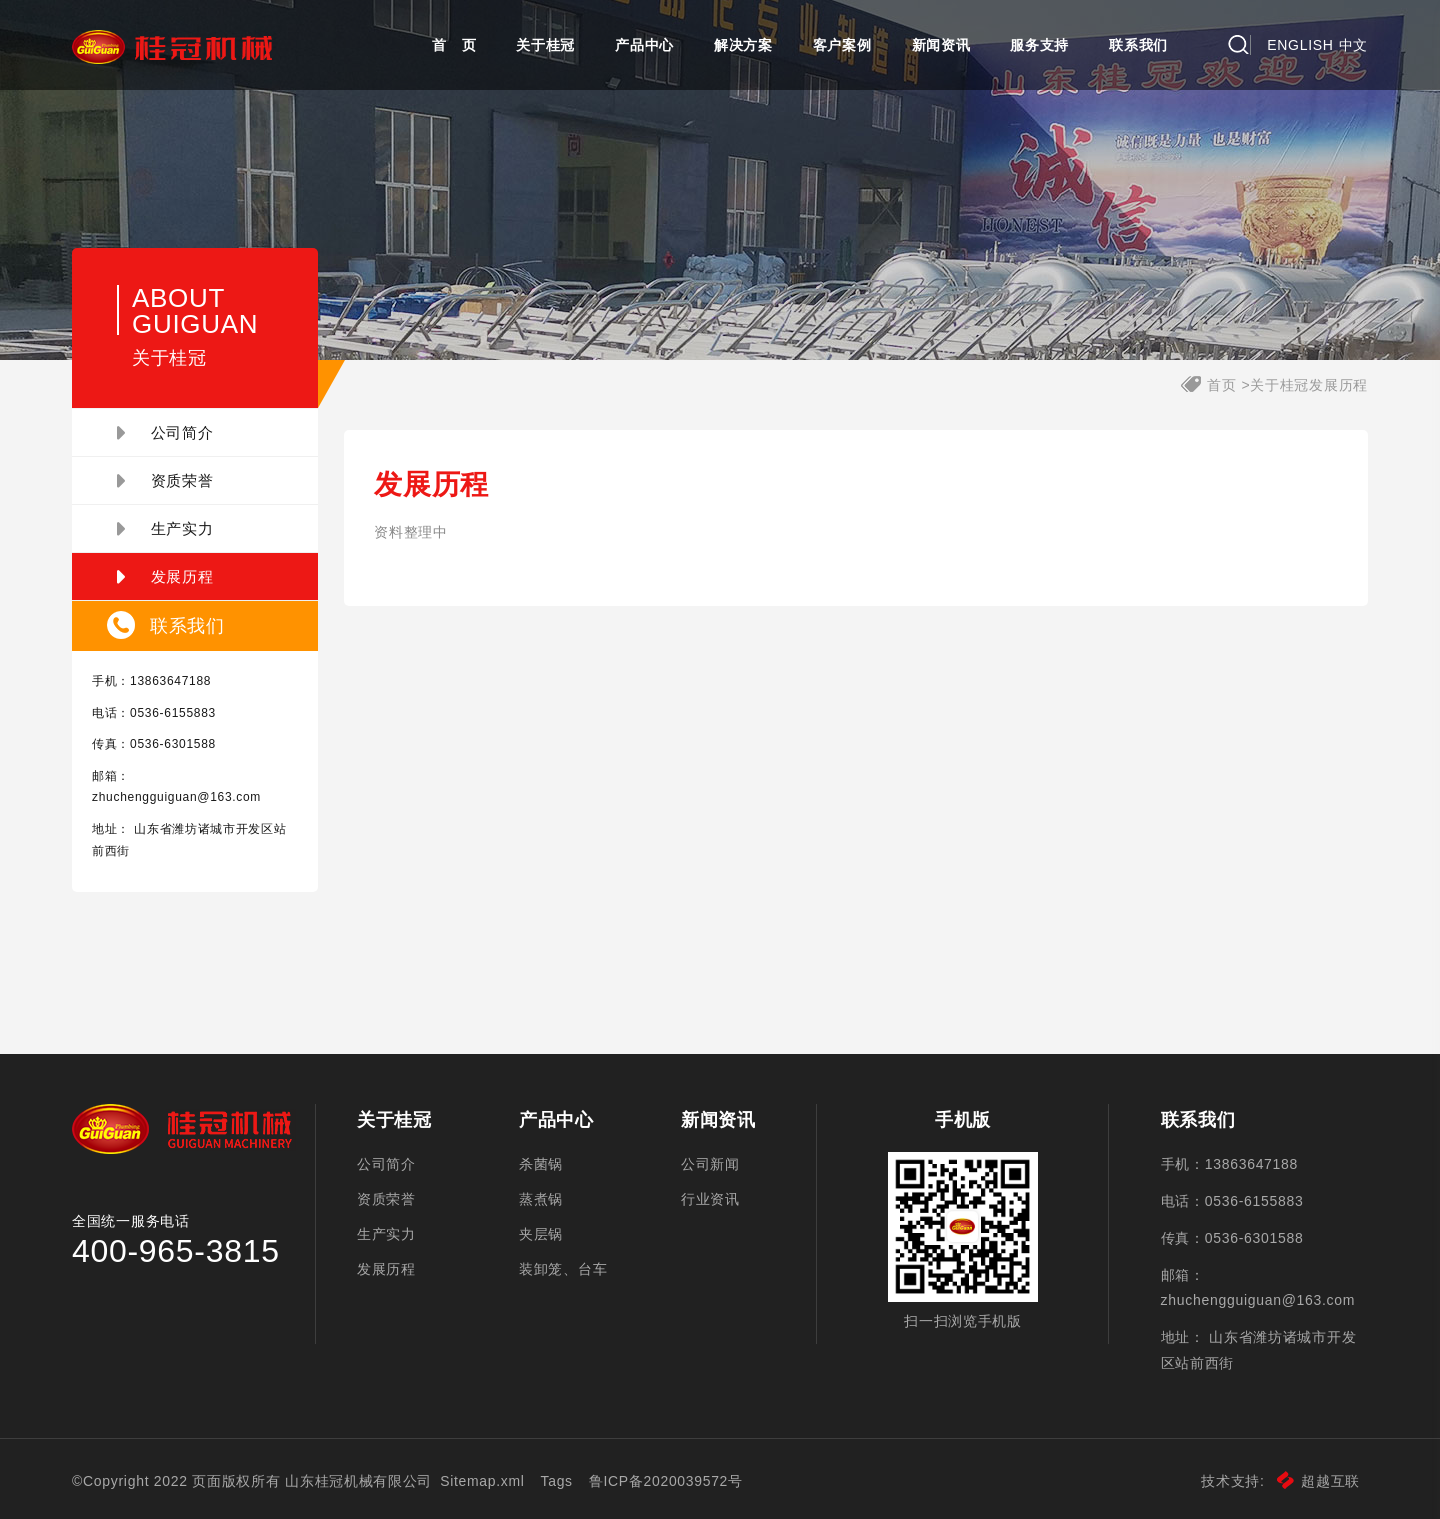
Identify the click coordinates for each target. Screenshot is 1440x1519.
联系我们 (1138, 45)
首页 (1221, 385)
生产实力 (165, 529)
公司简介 (165, 433)
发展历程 (165, 577)
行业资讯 (710, 1199)
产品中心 (644, 45)
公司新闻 (710, 1164)
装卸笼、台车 (563, 1269)
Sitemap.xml (482, 1481)
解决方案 (743, 45)
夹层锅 (541, 1234)
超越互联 (1318, 1481)
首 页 (454, 45)
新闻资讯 (941, 45)
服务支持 (1039, 45)
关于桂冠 (545, 45)
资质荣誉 (165, 481)
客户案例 (842, 45)
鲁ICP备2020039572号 (666, 1481)
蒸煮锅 (541, 1199)
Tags (557, 1481)
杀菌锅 (541, 1164)
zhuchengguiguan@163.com (176, 797)
